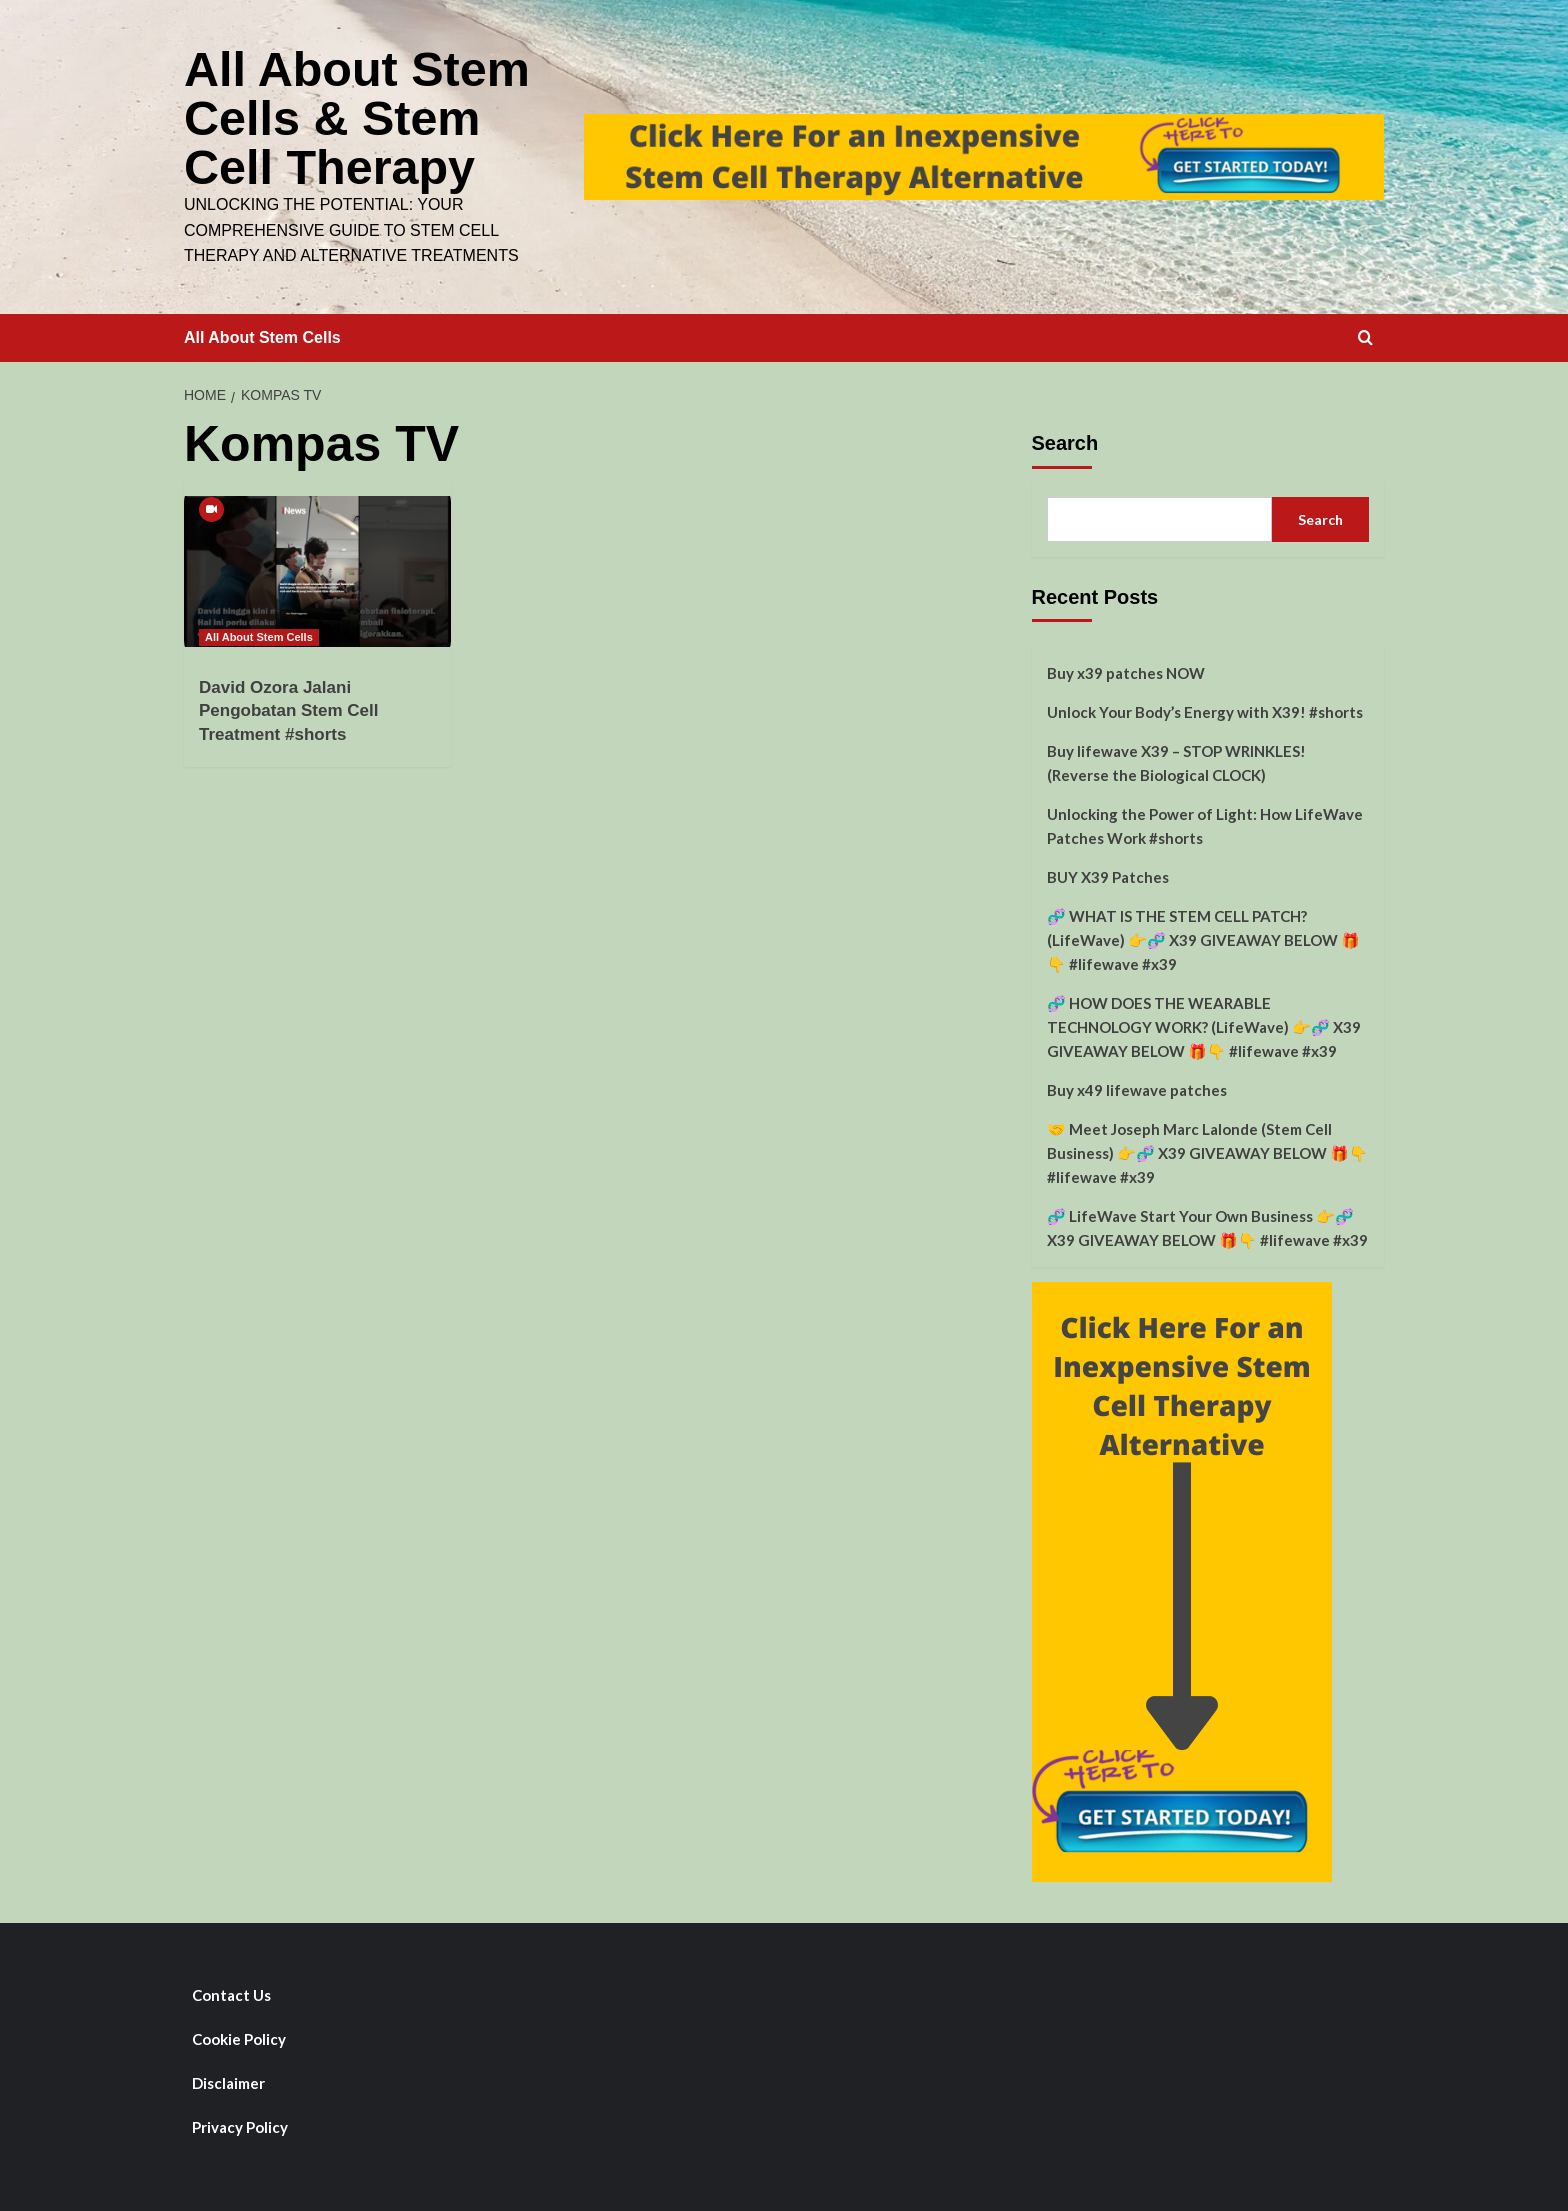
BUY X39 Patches (1108, 874)
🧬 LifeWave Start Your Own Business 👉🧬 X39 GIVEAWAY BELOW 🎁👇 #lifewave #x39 (1207, 1225)
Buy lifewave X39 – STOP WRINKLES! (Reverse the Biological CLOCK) (1176, 760)
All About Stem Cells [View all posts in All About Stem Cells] (259, 634)
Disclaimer (228, 2080)
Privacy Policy (240, 2124)
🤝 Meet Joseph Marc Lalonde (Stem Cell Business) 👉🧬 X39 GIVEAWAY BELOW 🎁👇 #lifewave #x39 (1207, 1150)
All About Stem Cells (262, 334)
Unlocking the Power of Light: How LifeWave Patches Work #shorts (1205, 823)
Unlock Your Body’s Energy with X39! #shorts (1205, 709)
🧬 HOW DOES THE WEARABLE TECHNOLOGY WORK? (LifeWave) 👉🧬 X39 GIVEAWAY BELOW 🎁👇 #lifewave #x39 (1204, 1024)
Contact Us (231, 1992)
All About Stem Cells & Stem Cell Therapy (355, 116)
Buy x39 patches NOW (1126, 670)
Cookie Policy (239, 2036)
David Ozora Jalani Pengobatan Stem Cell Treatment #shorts (288, 708)
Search (1065, 440)
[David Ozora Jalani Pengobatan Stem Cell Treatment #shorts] (317, 568)
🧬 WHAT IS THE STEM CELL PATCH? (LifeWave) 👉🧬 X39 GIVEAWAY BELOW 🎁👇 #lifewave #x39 (1203, 937)
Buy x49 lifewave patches (1137, 1087)
